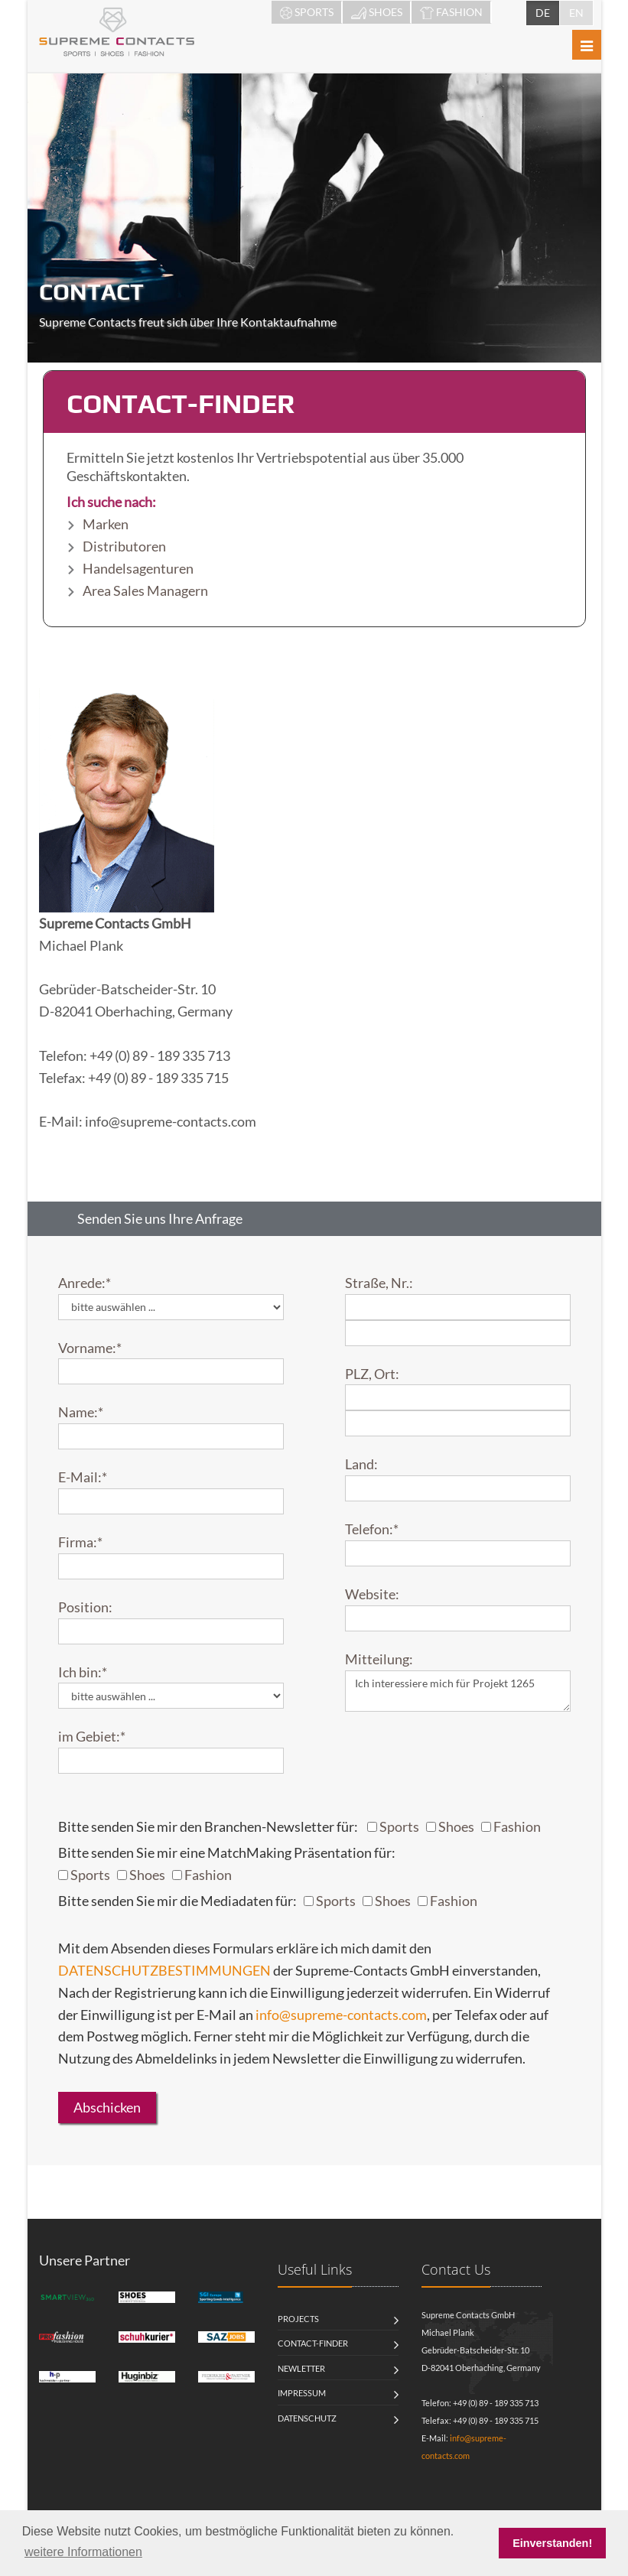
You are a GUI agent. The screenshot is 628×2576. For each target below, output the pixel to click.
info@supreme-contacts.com (341, 2014)
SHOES (376, 12)
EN (576, 12)
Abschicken (107, 2107)
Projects (298, 2319)
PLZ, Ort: (372, 1373)
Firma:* (80, 1542)
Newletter (301, 2368)
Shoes (456, 1826)
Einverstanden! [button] (552, 2543)
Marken (106, 524)
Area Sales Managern (145, 590)
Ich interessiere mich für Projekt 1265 (458, 1691)
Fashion (517, 1826)
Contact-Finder (313, 2343)
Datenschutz (307, 2418)
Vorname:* (90, 1347)
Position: (85, 1607)
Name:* (80, 1411)
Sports (399, 1826)
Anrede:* (84, 1282)
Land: (361, 1464)
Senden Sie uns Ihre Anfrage (159, 1218)
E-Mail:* (82, 1477)
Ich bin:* (82, 1672)
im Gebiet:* (91, 1736)
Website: (372, 1594)
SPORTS (307, 12)
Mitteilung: (379, 1659)
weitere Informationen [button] (83, 2551)
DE (542, 12)
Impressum (302, 2393)
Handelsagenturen (138, 568)
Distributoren (124, 546)
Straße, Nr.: (379, 1282)
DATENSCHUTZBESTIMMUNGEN (164, 1970)
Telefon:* (372, 1529)
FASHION (451, 12)
